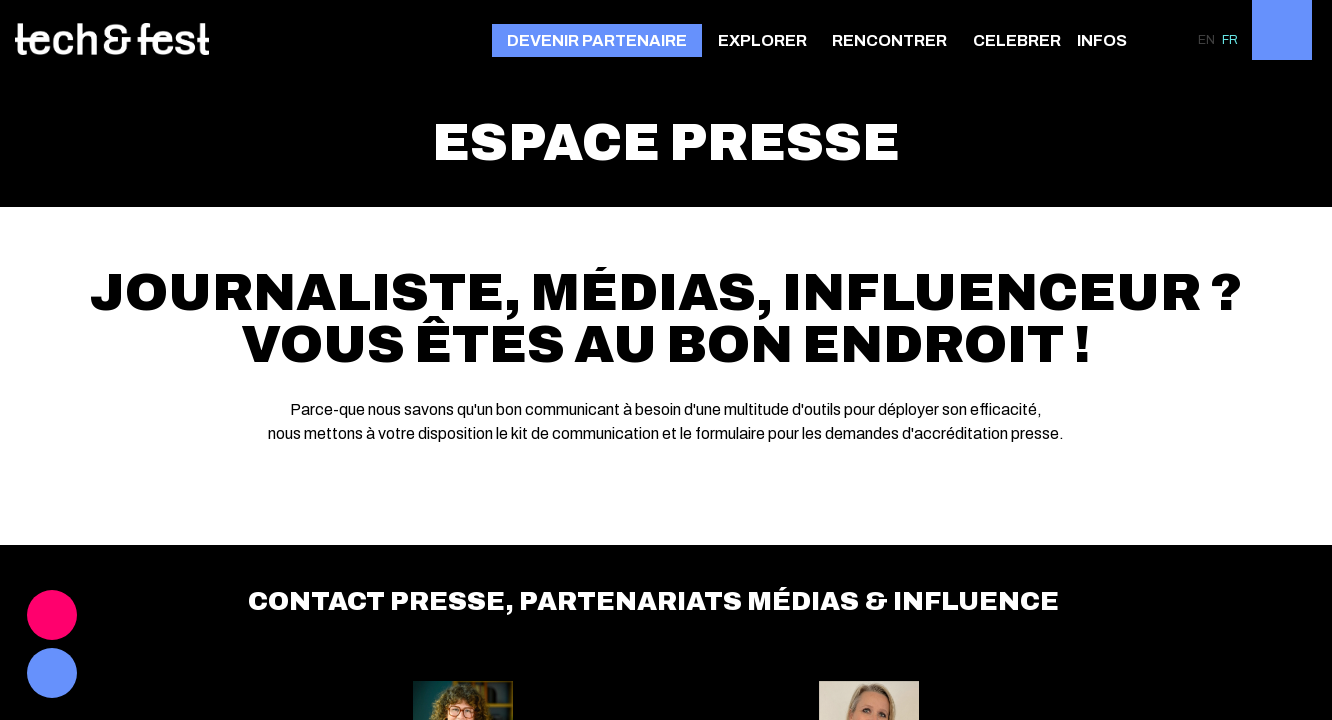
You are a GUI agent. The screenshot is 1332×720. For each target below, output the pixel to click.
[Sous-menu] (815, 41)
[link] (767, 40)
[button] (597, 40)
